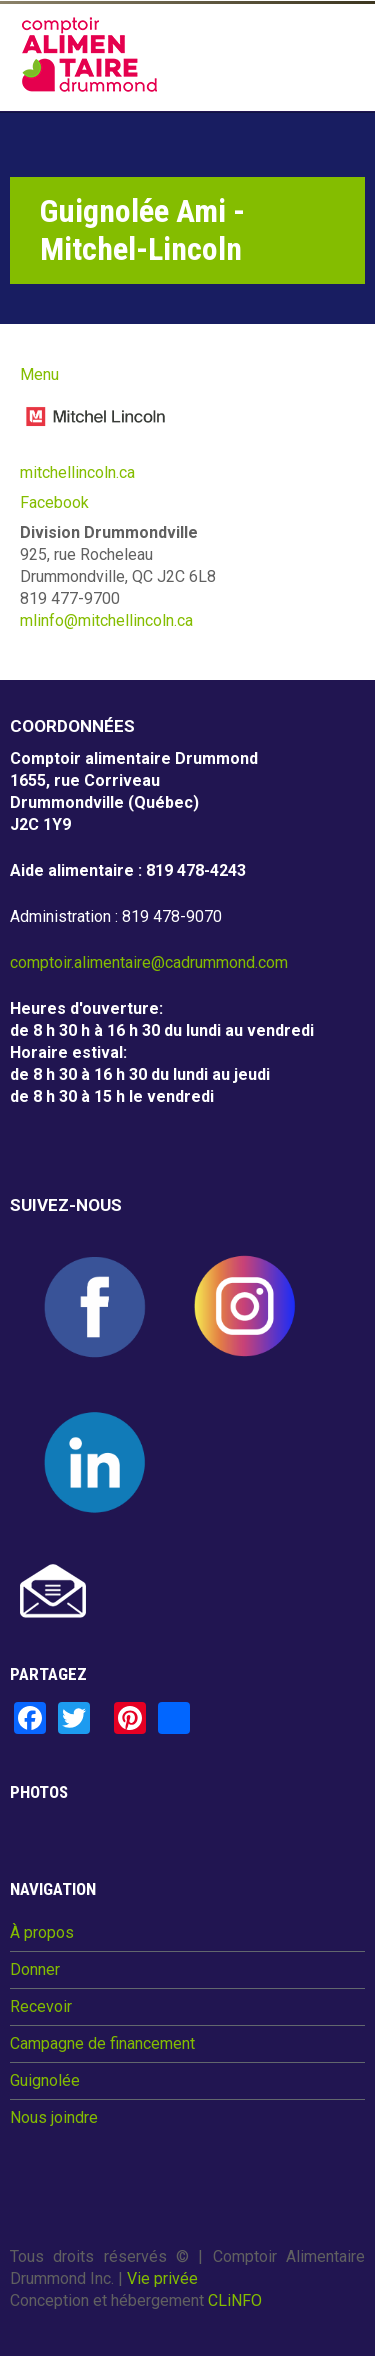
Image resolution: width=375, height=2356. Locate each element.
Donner (35, 1970)
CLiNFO (235, 2300)
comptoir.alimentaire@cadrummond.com (149, 962)
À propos (42, 1933)
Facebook (54, 502)
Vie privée (162, 2278)
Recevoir (41, 2007)
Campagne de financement (102, 2044)
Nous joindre (54, 2118)
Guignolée (45, 2081)
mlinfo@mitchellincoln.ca (106, 620)
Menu (39, 374)
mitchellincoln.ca (77, 472)
